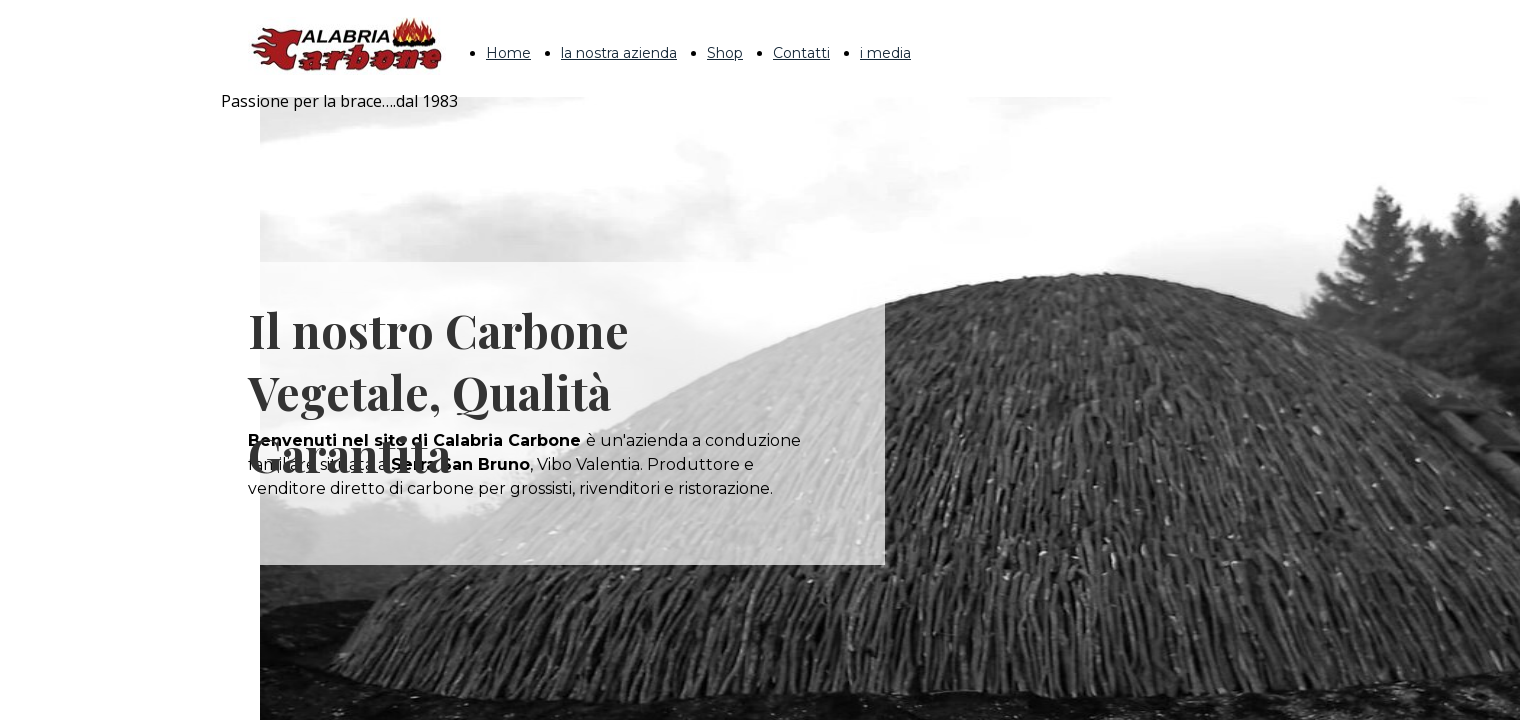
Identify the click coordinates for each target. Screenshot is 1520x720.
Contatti (801, 53)
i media (885, 53)
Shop (725, 53)
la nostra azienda (619, 53)
